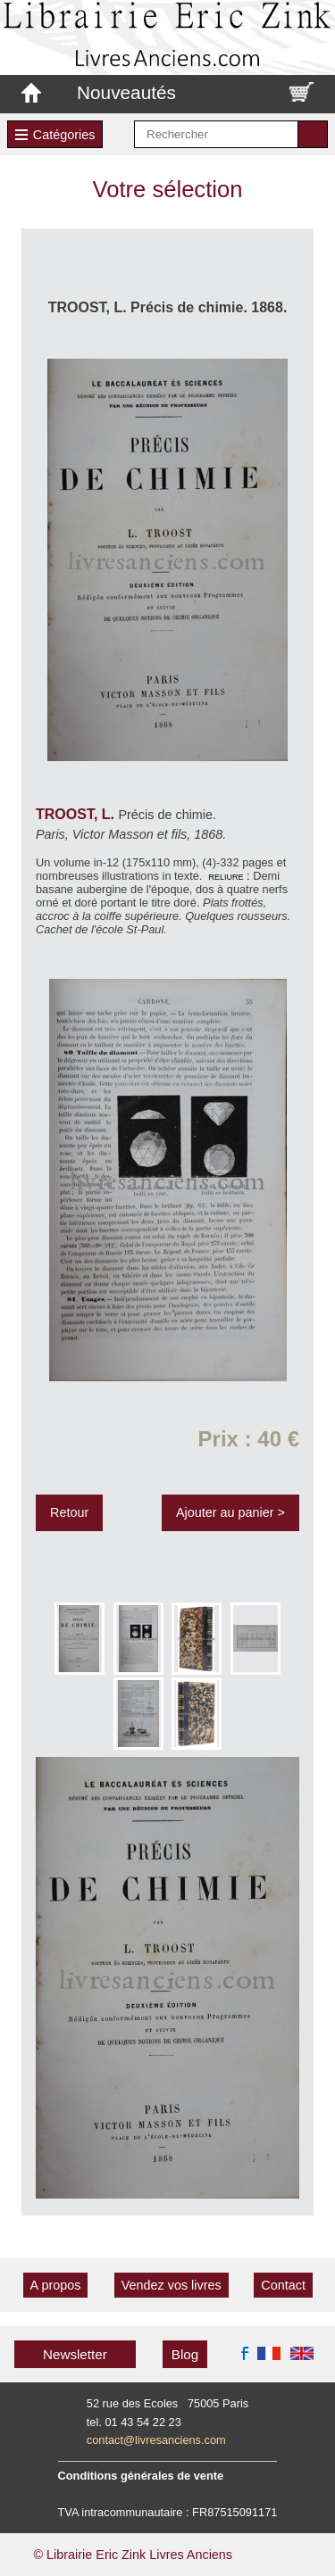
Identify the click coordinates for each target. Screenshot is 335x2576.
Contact (283, 2285)
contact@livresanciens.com (156, 2440)
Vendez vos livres (171, 2285)
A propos (55, 2285)
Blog (185, 2354)
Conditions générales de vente (141, 2475)
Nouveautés (126, 92)
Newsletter (75, 2354)
